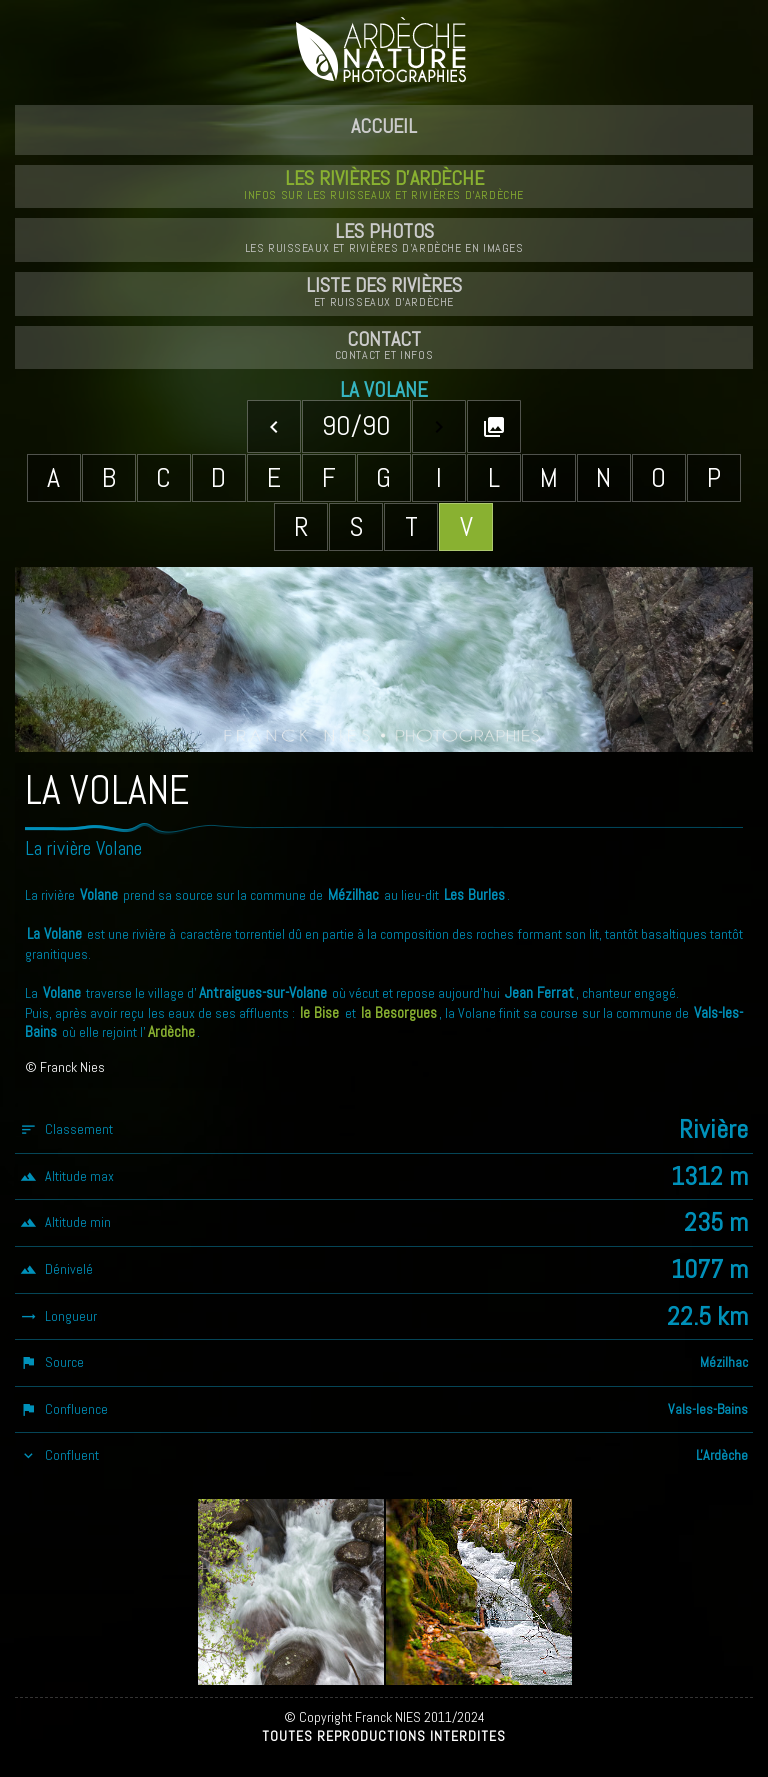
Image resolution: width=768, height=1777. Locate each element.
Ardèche (171, 1032)
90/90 (356, 425)
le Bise (319, 1013)
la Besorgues (399, 1013)
